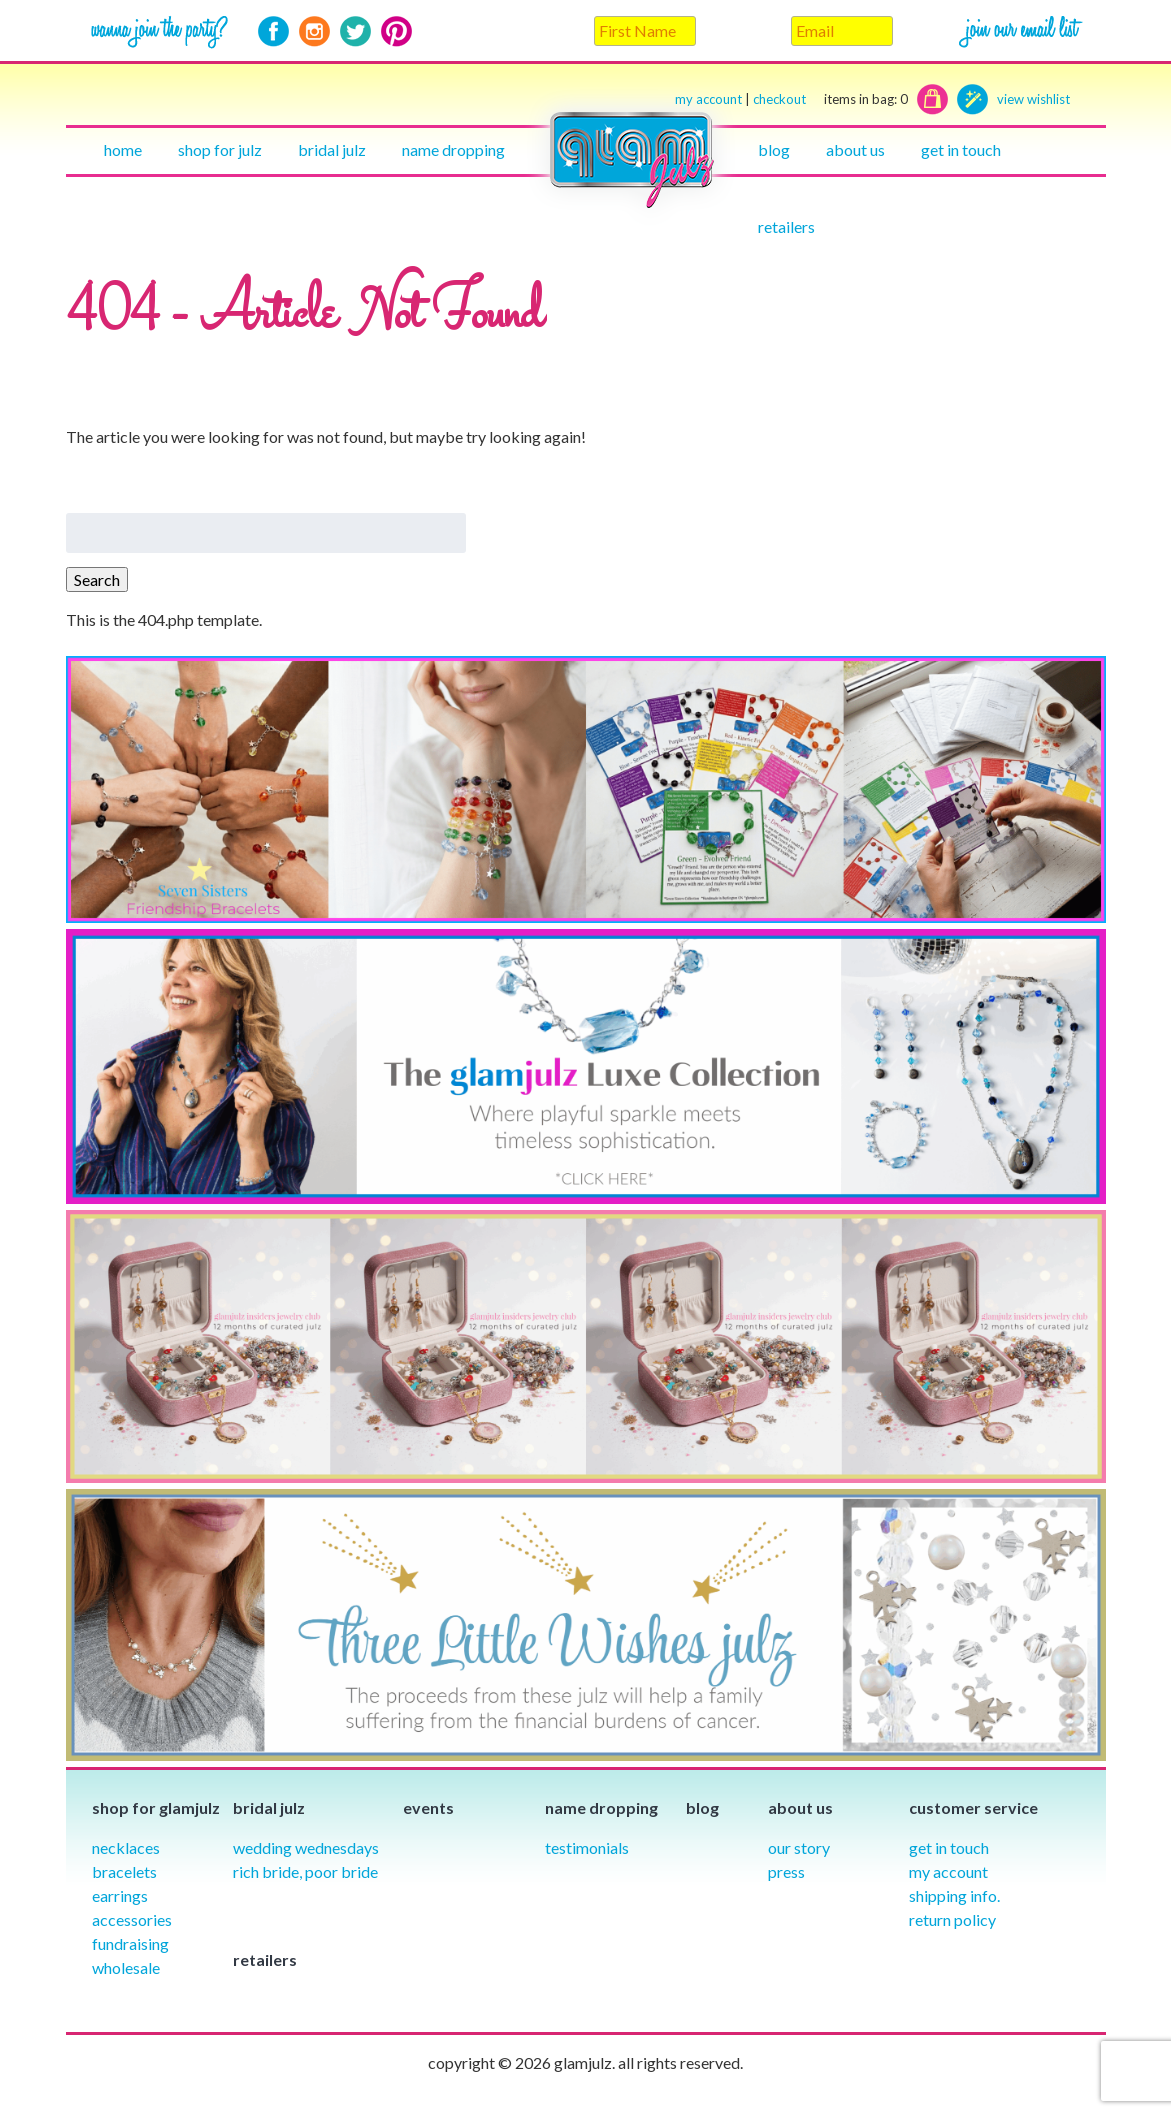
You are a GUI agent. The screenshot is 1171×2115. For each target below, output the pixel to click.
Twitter (355, 31)
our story (799, 1847)
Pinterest (396, 31)
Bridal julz (332, 149)
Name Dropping (453, 149)
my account (708, 99)
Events (428, 1807)
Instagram (314, 31)
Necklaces (126, 1847)
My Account (948, 1871)
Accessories (132, 1919)
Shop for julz (220, 149)
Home (123, 149)
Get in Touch (949, 1847)
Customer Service (973, 1807)
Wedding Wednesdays (306, 1847)
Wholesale (126, 1967)
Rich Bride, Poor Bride (305, 1871)
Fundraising (130, 1943)
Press (786, 1871)
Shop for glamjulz (156, 1807)
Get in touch (961, 149)
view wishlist (1033, 99)
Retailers (786, 226)
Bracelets (124, 1871)
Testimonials (587, 1847)
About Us (855, 149)
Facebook (273, 31)
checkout (830, 99)
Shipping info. (954, 1895)
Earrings (120, 1895)
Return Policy (952, 1919)
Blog (774, 149)
